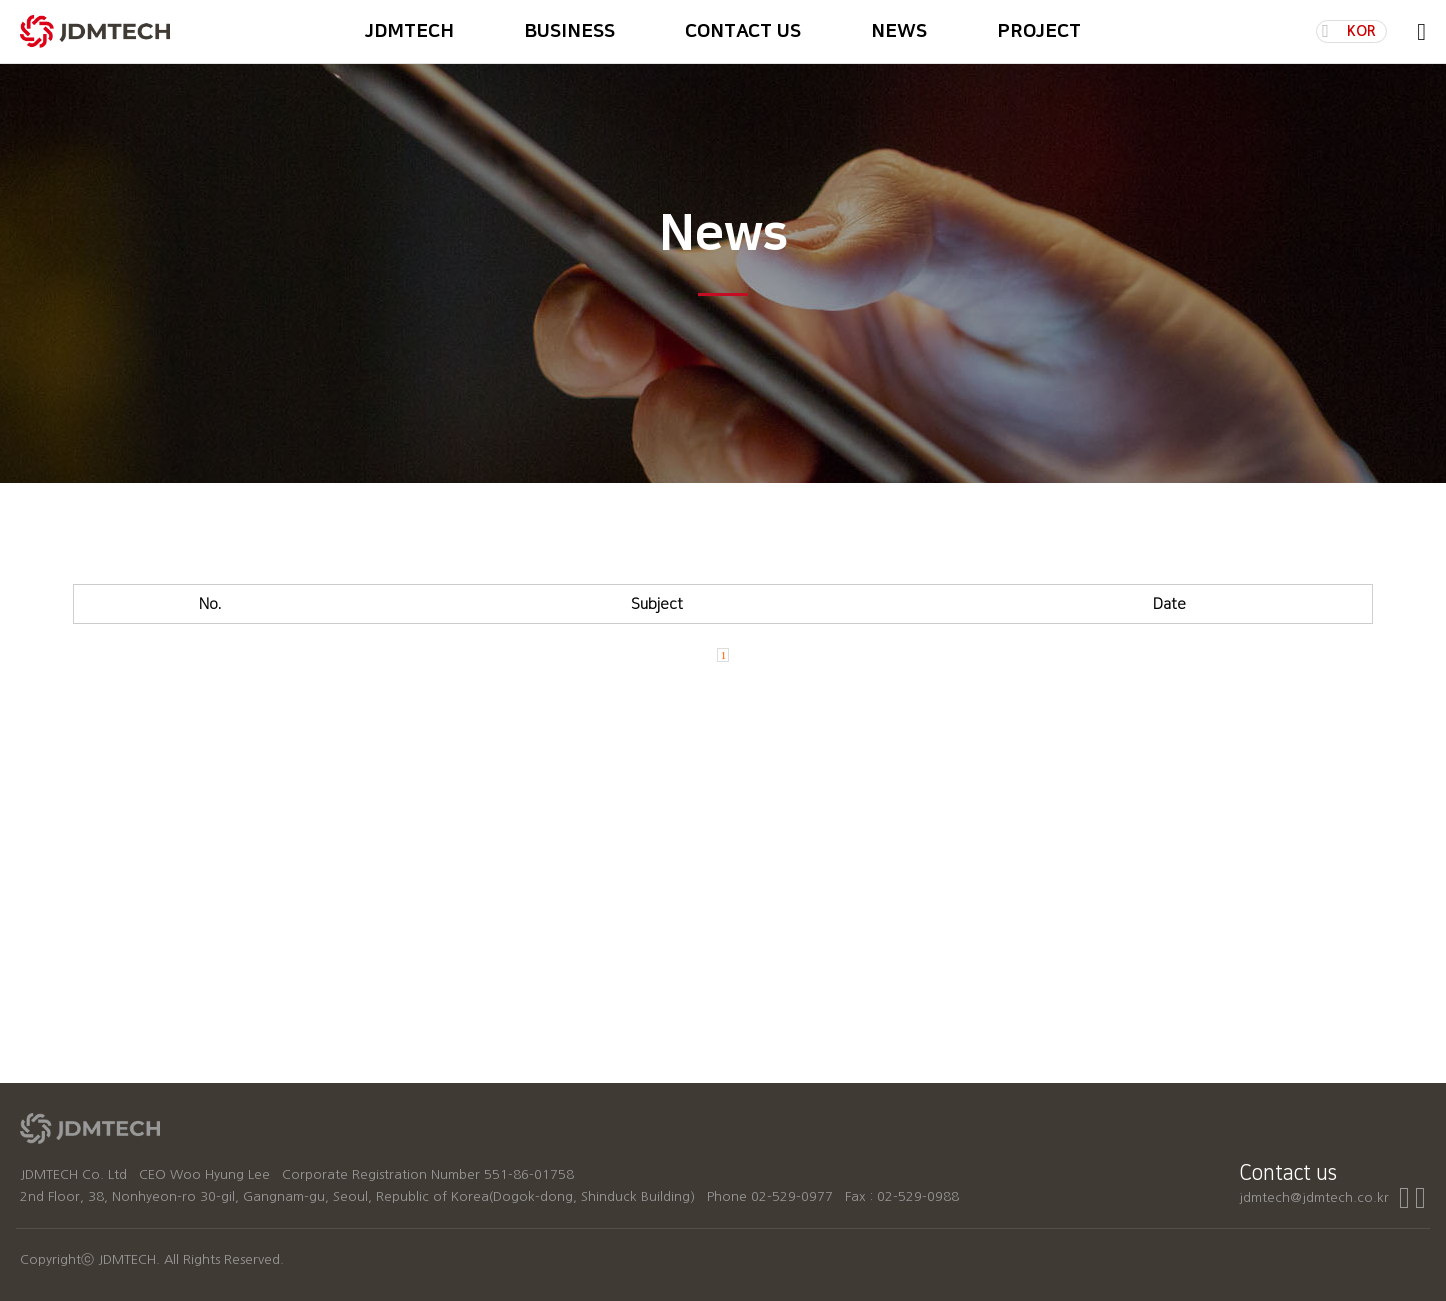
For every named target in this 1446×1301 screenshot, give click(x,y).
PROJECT (1039, 31)
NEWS (899, 31)
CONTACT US (743, 31)
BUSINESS (569, 31)
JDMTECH (409, 31)
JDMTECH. (129, 1259)
